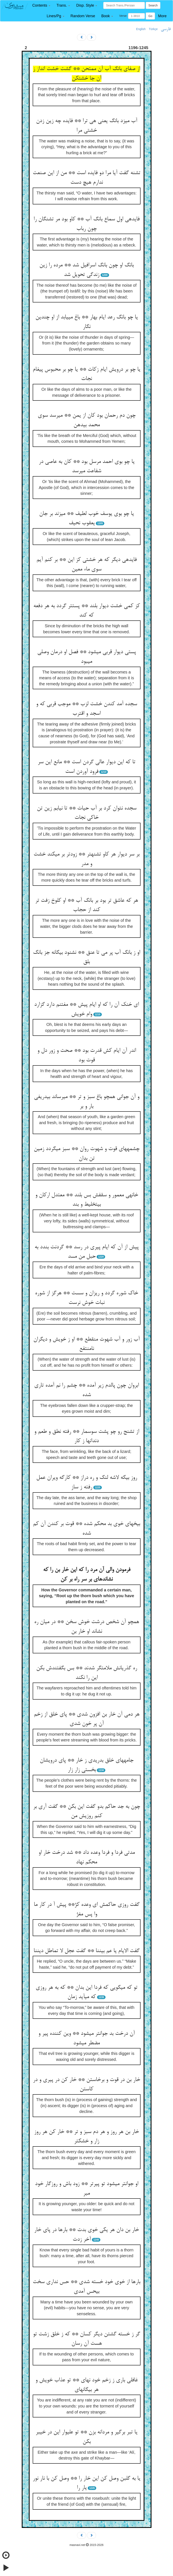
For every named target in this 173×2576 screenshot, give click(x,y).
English (141, 29)
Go (150, 16)
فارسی (166, 29)
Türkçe (153, 29)
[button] (41, 5)
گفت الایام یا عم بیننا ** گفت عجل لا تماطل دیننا (86, 1951)
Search (152, 5)
